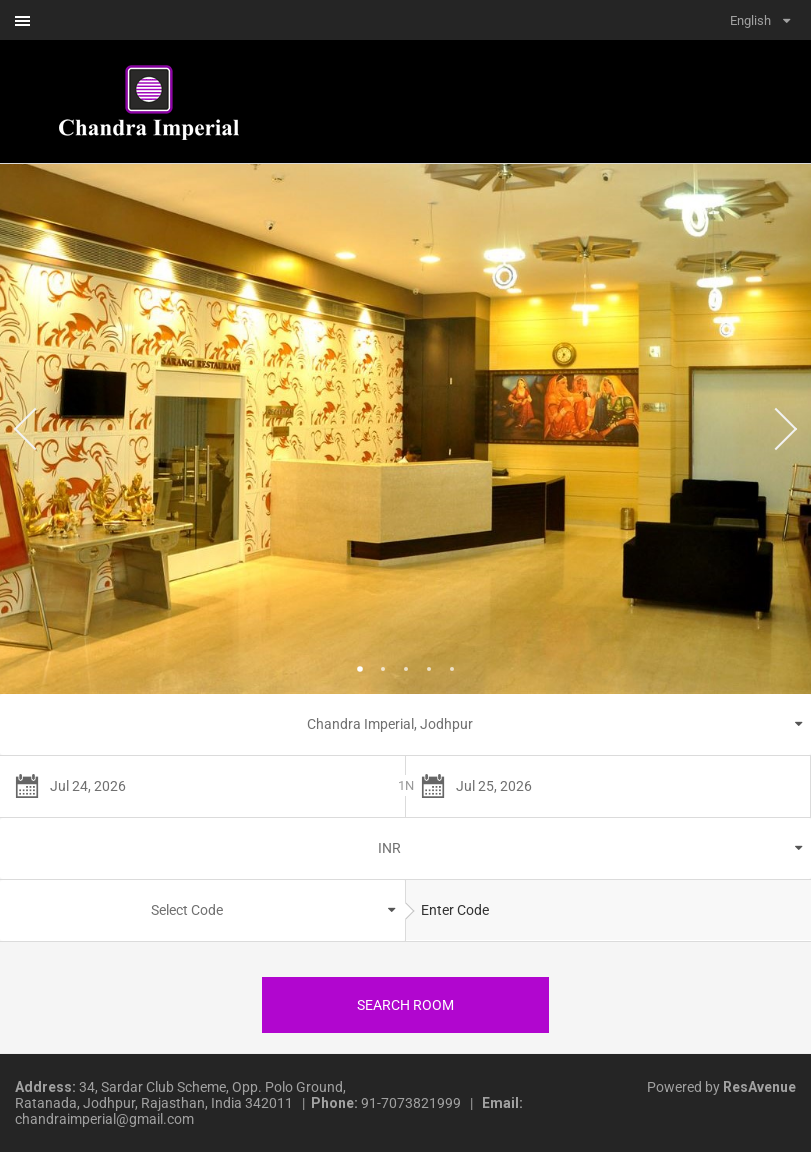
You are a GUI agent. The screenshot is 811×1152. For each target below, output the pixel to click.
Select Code (187, 910)
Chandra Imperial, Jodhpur (390, 724)
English (750, 20)
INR (389, 848)
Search (405, 1005)
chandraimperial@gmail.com (104, 1119)
